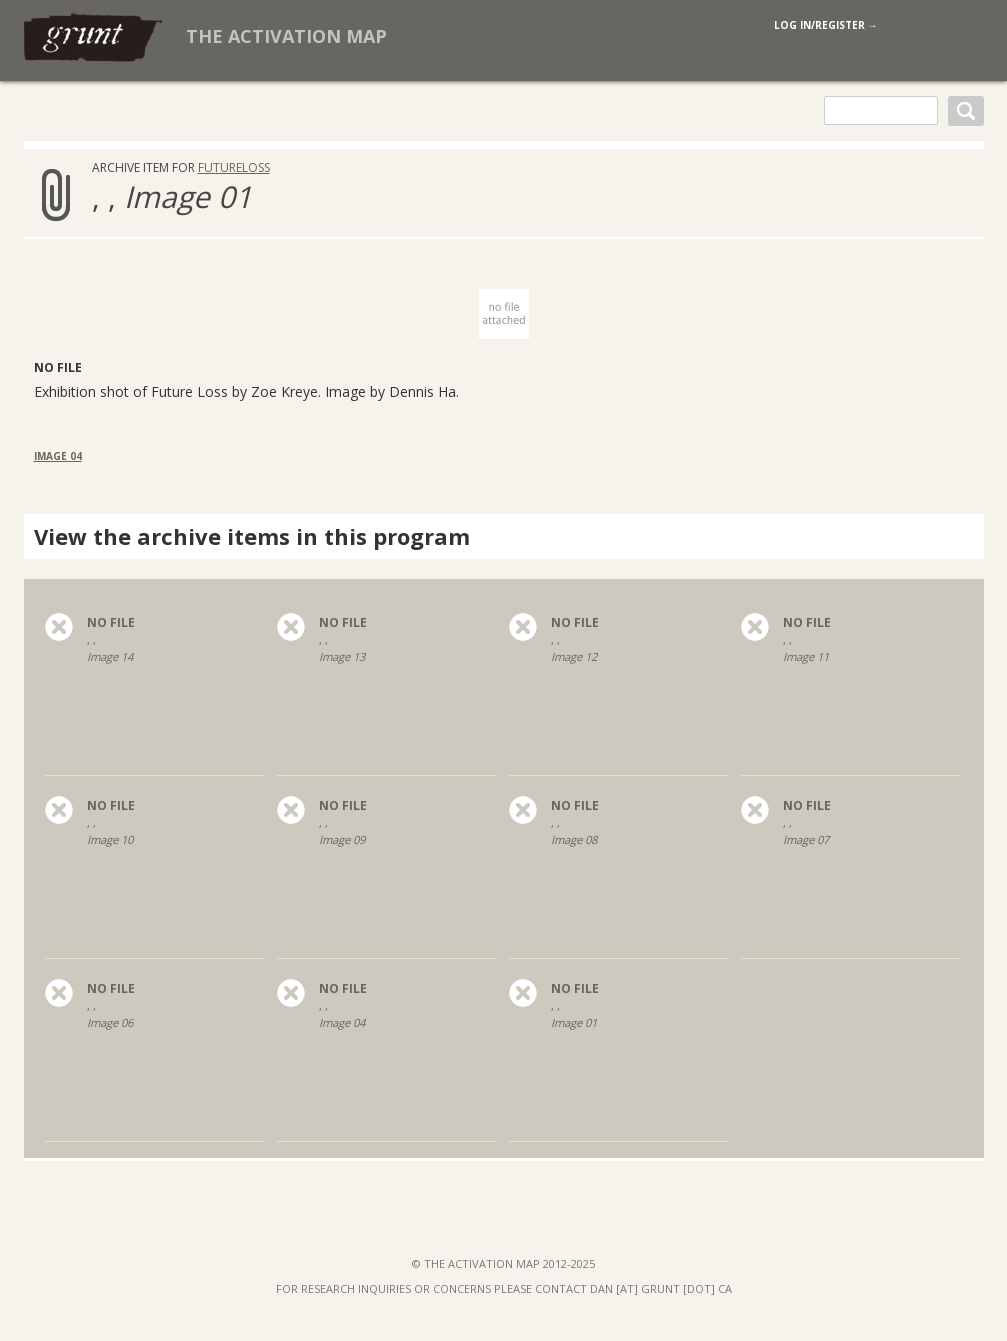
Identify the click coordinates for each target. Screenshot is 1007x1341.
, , (155, 662)
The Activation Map (286, 36)
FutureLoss (234, 167)
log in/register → (826, 25)
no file (111, 623)
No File (58, 367)
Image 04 (58, 456)
